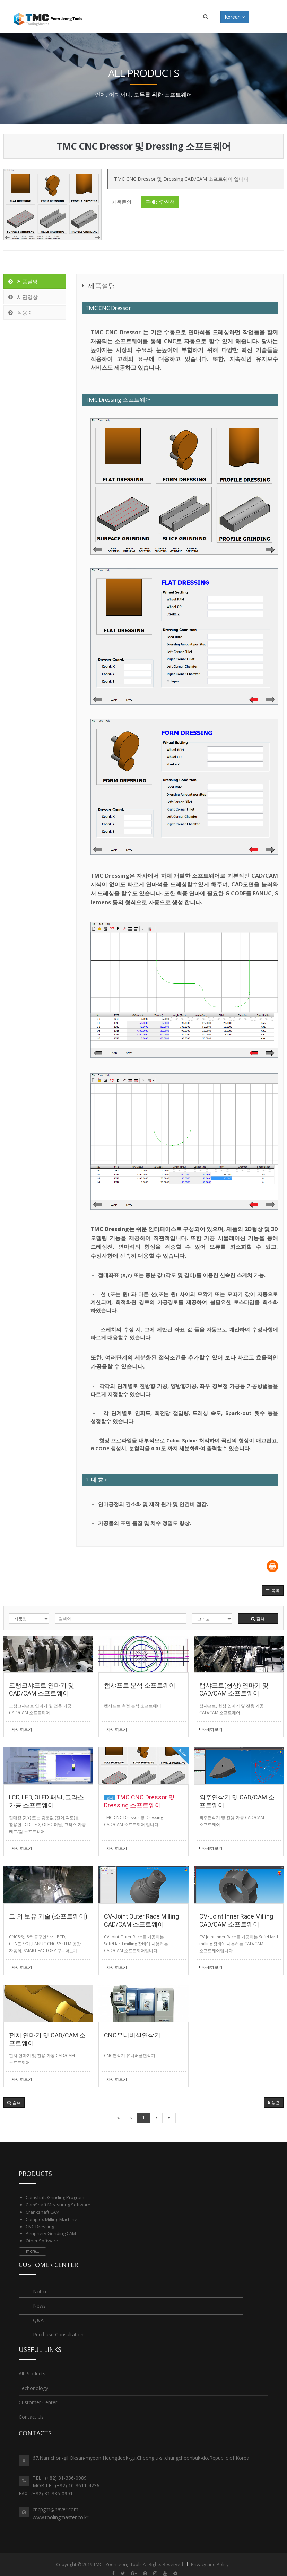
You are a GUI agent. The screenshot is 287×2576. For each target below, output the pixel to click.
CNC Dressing (40, 2226)
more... (32, 2251)
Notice (40, 2291)
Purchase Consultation (58, 2334)
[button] (273, 1590)
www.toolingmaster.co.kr (60, 2517)
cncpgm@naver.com (55, 2509)
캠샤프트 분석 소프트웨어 (139, 1685)
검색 (257, 1618)
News (39, 2305)
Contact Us (31, 2417)
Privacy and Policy (210, 2564)
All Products (32, 2373)
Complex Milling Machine (51, 2219)
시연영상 (22, 296)
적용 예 (20, 312)
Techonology (33, 2388)
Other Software (42, 2241)
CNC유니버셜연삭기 (132, 2035)
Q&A (38, 2320)
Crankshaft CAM (43, 2212)
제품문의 (121, 201)
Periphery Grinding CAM (51, 2233)
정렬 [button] (274, 2102)
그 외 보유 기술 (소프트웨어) (48, 1916)
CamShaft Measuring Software (58, 2205)
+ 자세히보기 (20, 1729)
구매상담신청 (160, 201)
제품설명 (22, 281)
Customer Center (38, 2402)
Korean (235, 17)
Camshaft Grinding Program (55, 2197)
